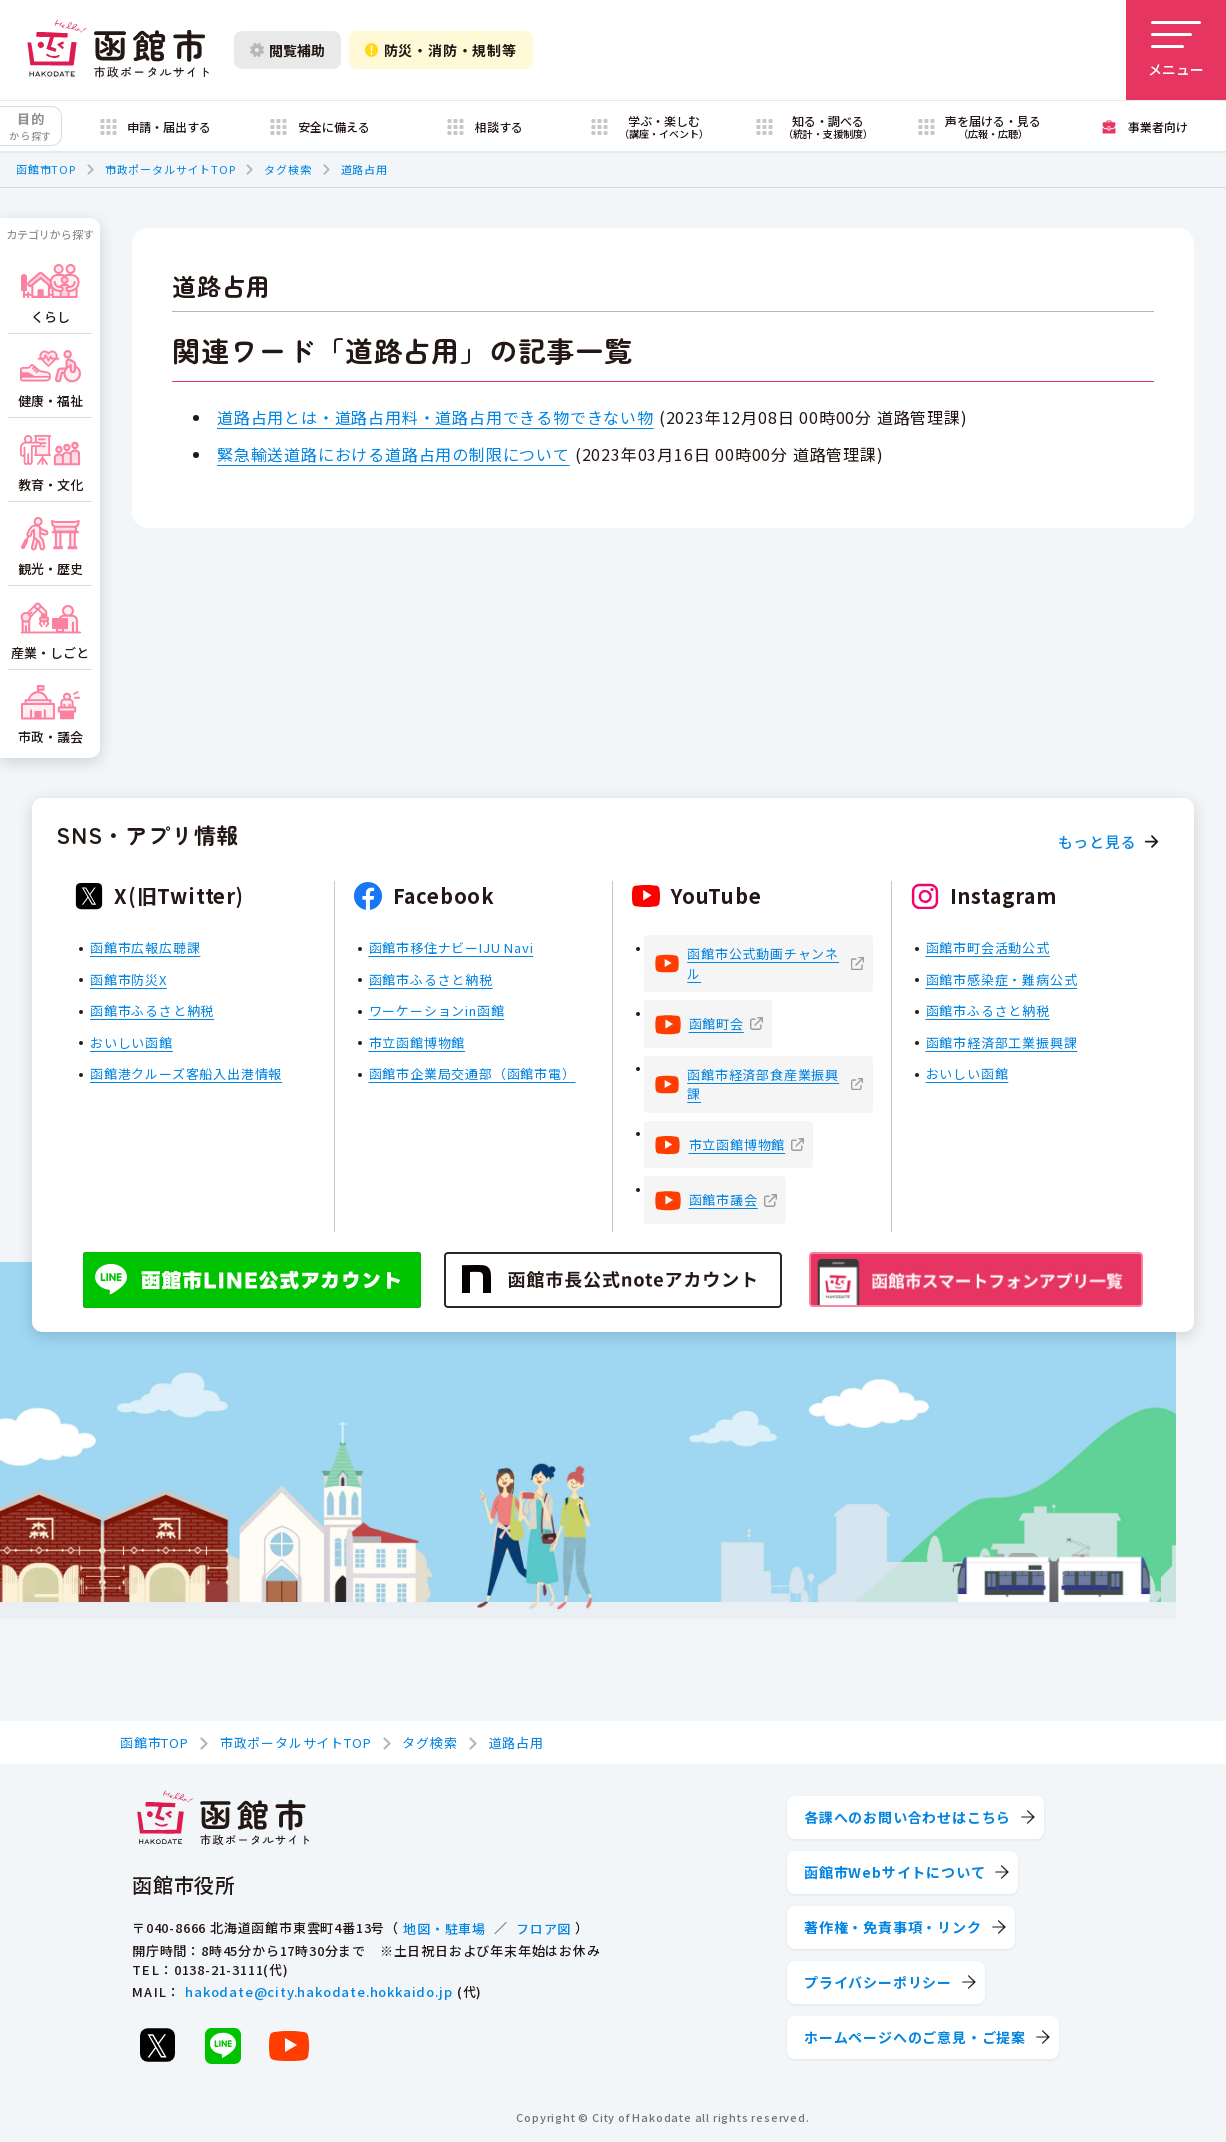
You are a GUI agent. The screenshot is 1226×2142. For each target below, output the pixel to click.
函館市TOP (46, 169)
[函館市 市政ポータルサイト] (118, 50)
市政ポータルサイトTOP (170, 169)
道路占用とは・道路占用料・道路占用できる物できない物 (435, 417)
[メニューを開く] (1176, 50)
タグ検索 (287, 169)
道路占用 (364, 169)
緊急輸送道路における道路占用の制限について (393, 454)
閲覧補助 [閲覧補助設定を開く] (287, 50)
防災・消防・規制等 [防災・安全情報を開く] (441, 50)
